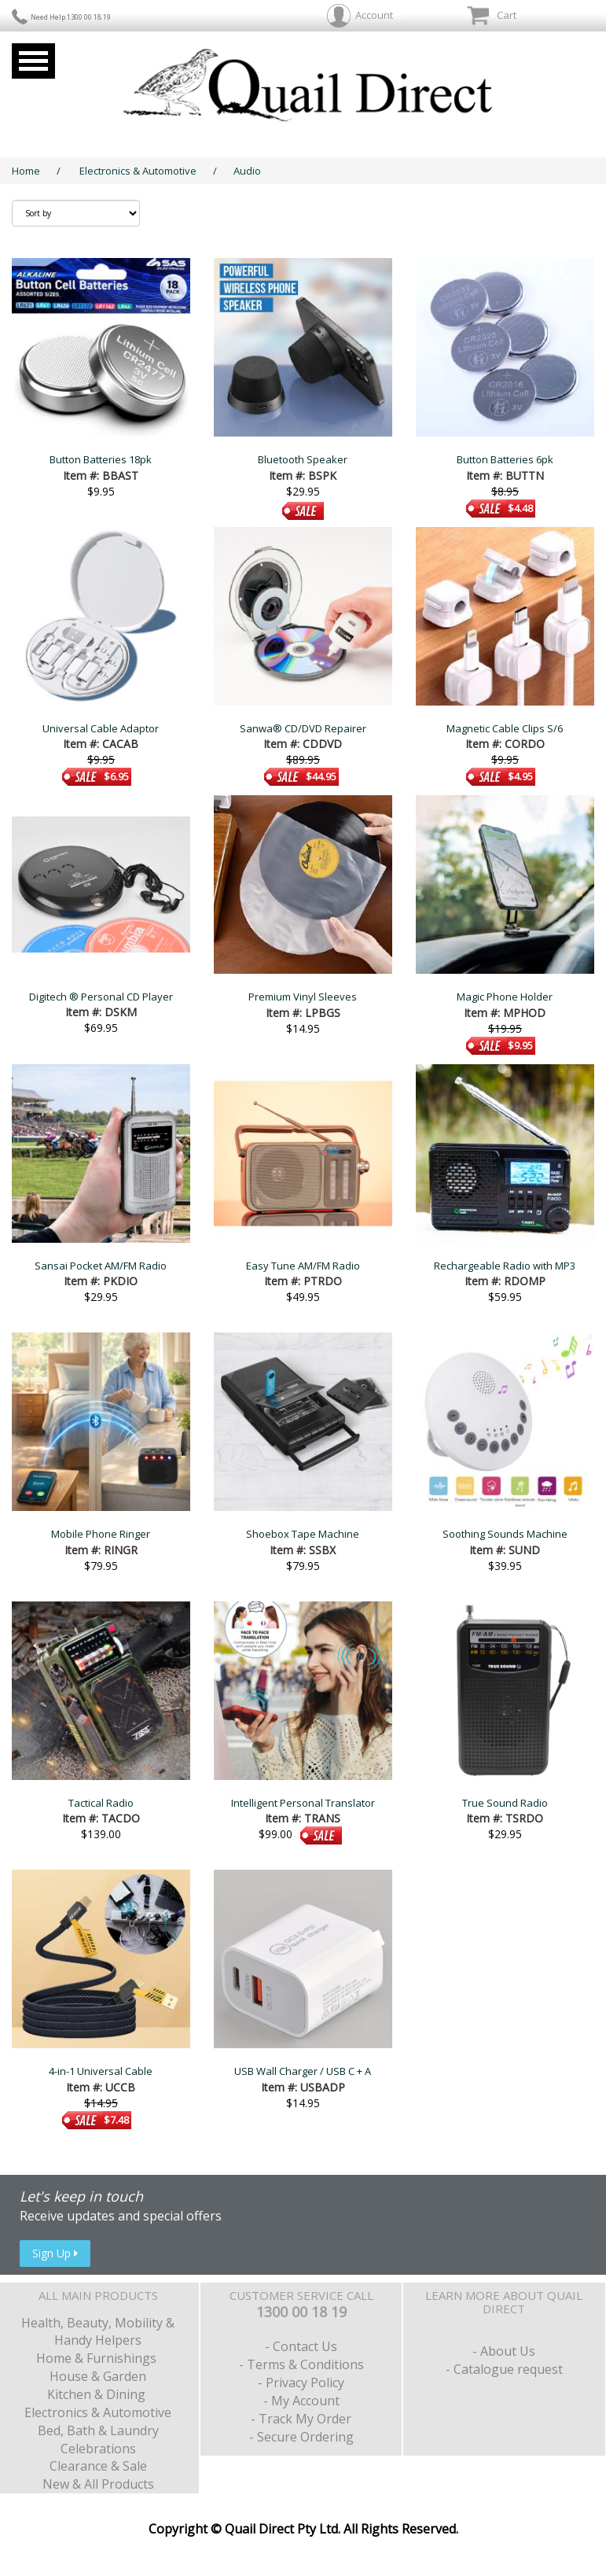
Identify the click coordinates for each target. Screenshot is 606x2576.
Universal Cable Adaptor (100, 728)
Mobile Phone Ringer (100, 1534)
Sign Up (55, 2253)
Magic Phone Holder (505, 996)
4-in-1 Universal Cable (100, 2071)
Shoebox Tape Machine (302, 1534)
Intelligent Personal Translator (303, 1803)
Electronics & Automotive (137, 171)
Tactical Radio (101, 1803)
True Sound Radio (505, 1803)
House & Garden (98, 2376)
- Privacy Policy (301, 2382)
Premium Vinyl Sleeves (302, 996)
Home (26, 171)
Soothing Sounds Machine (505, 1534)
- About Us (503, 2351)
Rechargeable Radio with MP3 (504, 1266)
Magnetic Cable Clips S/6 (504, 728)
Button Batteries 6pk (505, 459)
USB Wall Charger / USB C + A (302, 2071)
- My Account (301, 2400)
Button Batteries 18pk (101, 459)
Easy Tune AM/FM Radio (303, 1266)
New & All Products (98, 2484)
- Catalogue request (504, 2369)
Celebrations (98, 2448)
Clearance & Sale (98, 2466)
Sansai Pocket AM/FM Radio (101, 1266)
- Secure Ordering (301, 2436)
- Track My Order (301, 2418)
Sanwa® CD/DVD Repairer (303, 728)
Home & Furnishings (98, 2358)
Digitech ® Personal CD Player (101, 996)
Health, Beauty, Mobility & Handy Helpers (97, 2331)
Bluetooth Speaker (302, 459)
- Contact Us (301, 2346)
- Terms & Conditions (301, 2364)
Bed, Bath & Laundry (98, 2430)
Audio (247, 171)
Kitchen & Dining (98, 2394)
